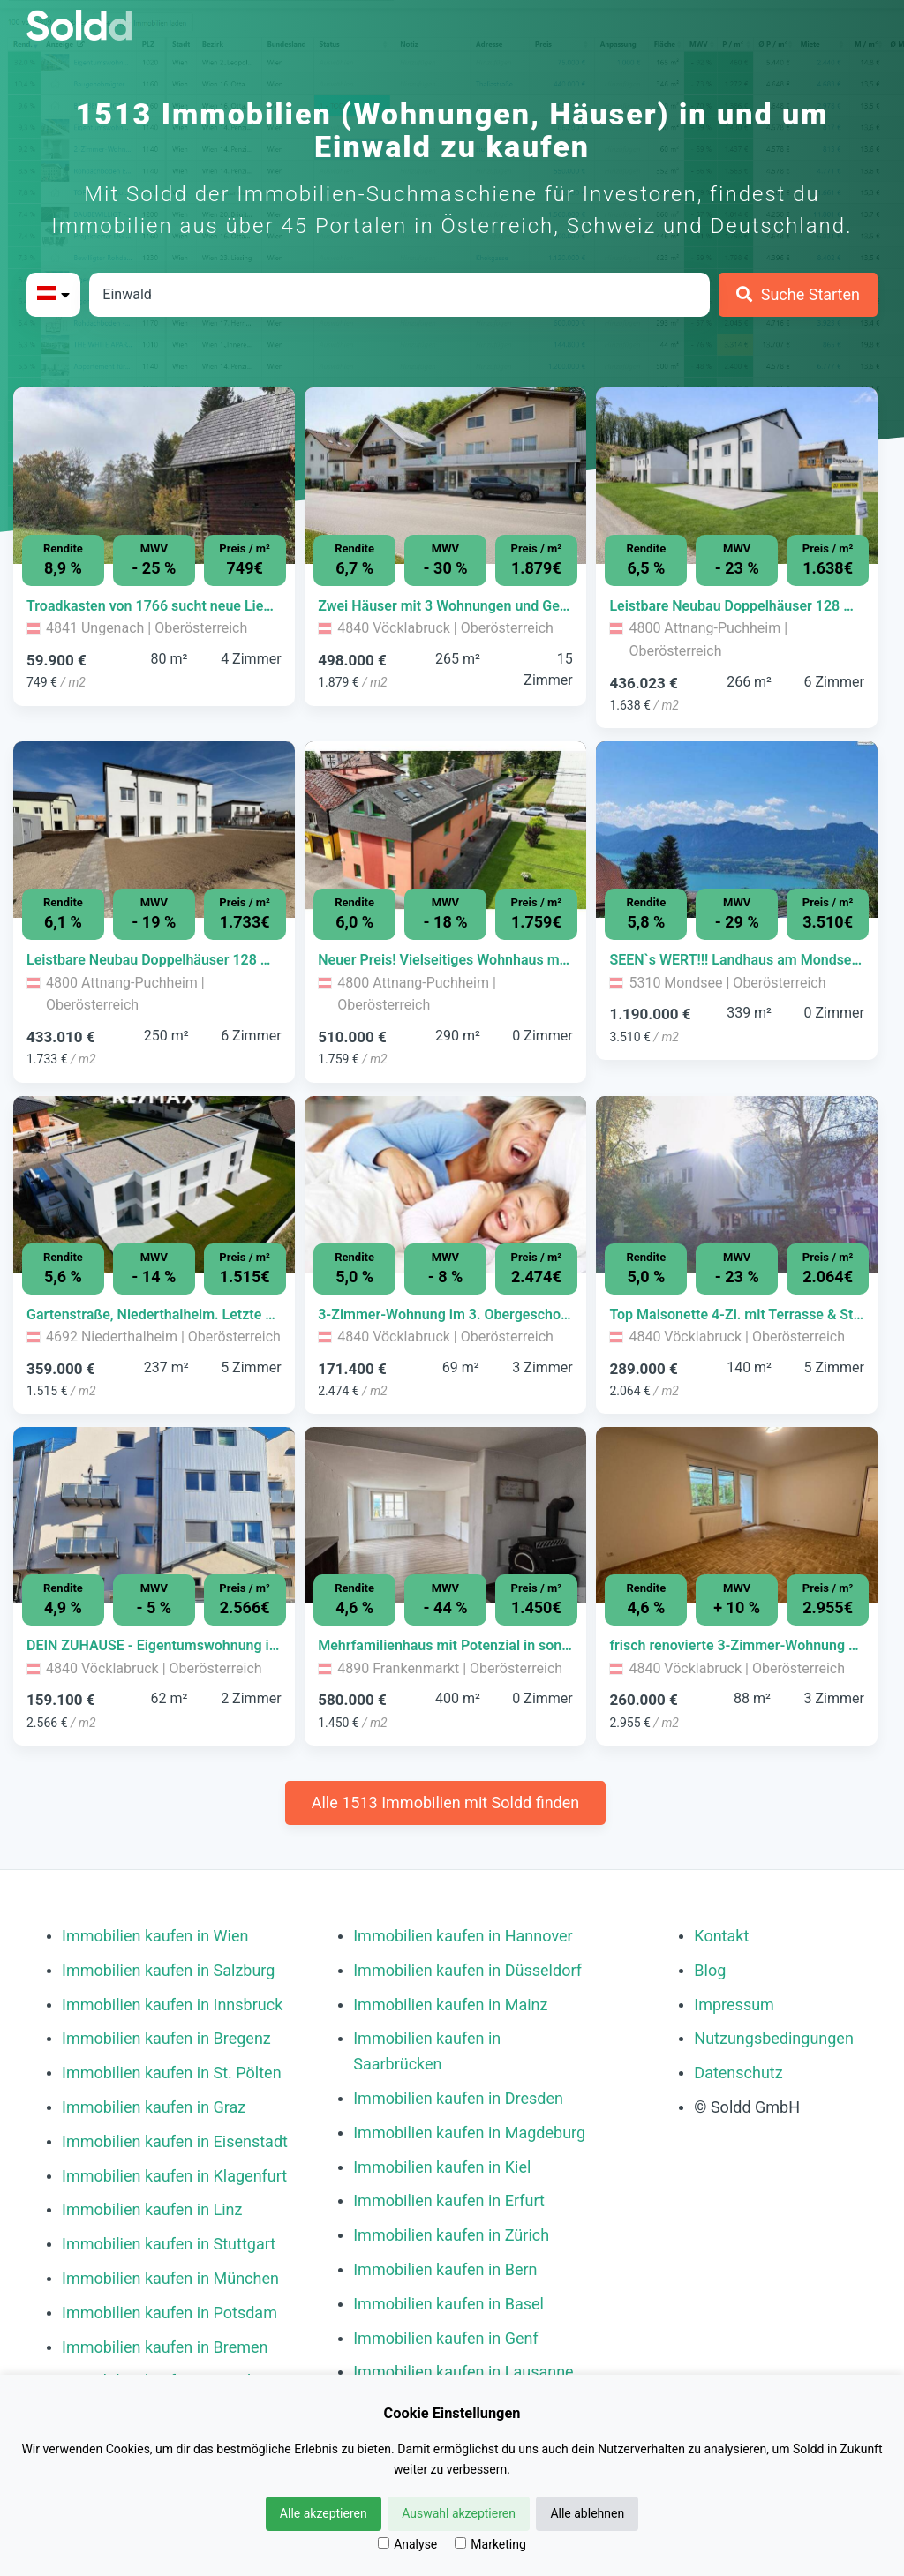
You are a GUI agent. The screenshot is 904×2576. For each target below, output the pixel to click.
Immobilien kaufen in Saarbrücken (427, 2051)
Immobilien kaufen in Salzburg (168, 1970)
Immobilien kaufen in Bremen (165, 2347)
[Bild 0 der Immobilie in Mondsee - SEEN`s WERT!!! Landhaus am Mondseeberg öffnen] (737, 829)
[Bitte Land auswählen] (53, 295)
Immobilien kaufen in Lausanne (463, 2371)
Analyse (407, 2544)
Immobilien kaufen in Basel (448, 2303)
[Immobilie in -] (154, 606)
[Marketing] (460, 2543)
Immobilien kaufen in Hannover (462, 1935)
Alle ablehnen (587, 2513)
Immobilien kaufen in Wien (155, 1935)
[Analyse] (383, 2543)
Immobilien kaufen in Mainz (450, 2004)
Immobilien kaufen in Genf (446, 2338)
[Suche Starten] (798, 295)
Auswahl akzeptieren (459, 2513)
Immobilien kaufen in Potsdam (169, 2312)
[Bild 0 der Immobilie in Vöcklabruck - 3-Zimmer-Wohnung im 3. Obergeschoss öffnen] (445, 1184)
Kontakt (721, 1935)
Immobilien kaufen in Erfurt (449, 2200)
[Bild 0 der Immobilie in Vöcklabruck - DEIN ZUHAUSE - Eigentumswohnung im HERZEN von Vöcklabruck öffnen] (154, 1515)
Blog (710, 1970)
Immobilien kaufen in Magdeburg (469, 2132)
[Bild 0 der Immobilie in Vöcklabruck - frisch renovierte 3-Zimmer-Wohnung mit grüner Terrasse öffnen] (737, 1515)
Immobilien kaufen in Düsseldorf (467, 1970)
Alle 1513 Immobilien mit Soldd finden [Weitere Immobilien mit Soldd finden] (446, 1802)
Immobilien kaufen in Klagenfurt (174, 2176)
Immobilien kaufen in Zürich (451, 2235)
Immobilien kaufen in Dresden (458, 2098)
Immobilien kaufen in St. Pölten (172, 2072)
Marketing (490, 2544)
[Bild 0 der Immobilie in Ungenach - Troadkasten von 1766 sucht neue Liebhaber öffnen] (154, 475)
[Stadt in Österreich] (399, 295)
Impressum (734, 2004)
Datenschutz (738, 2072)
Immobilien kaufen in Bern (445, 2269)
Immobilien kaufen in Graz (153, 2107)
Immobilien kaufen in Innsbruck (172, 2004)
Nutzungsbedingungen (774, 2038)
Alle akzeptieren (323, 2513)
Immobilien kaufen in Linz (152, 2209)
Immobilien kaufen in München (170, 2278)
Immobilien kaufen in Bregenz (166, 2038)
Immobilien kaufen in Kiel (442, 2167)
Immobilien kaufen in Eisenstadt (175, 2141)
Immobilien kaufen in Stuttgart (168, 2243)
